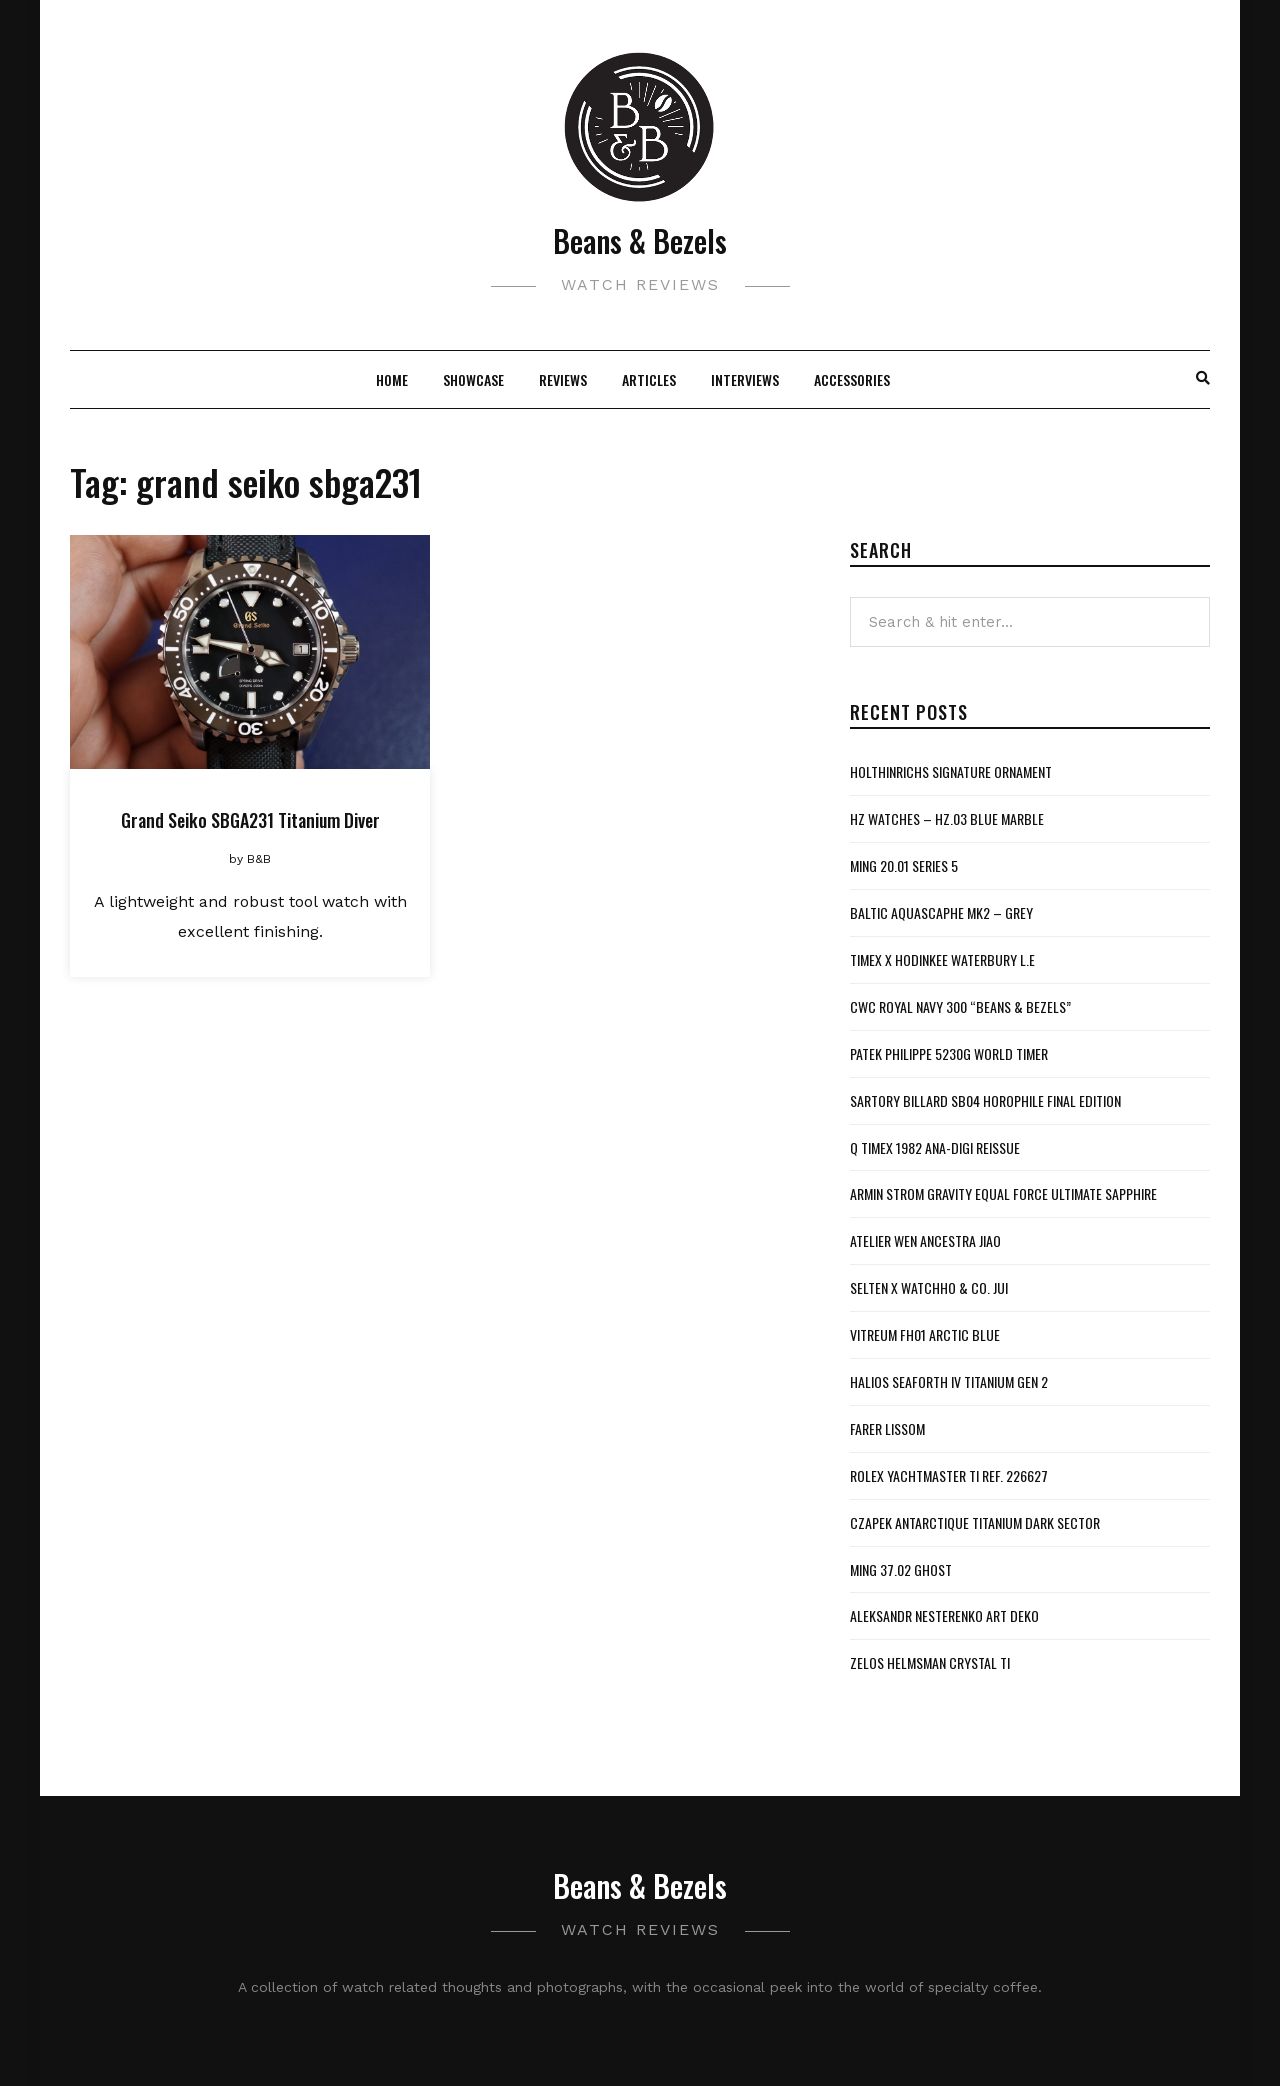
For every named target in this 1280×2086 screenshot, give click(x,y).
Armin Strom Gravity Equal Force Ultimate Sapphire (1003, 1193)
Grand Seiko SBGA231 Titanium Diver (250, 820)
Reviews (563, 379)
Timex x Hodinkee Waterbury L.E (942, 959)
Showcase (473, 379)
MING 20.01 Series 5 (904, 865)
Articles (649, 379)
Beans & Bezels (640, 240)
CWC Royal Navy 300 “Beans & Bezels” (960, 1006)
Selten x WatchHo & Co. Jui (929, 1287)
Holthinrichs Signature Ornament (951, 771)
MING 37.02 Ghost (901, 1569)
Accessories (852, 379)
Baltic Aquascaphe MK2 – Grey (941, 912)
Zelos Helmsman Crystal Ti (930, 1662)
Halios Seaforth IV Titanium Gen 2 (949, 1381)
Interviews (745, 379)
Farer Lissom (887, 1428)
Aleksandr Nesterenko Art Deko (944, 1615)
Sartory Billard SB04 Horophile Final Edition (985, 1100)
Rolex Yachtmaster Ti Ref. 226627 (949, 1475)
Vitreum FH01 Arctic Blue (925, 1334)
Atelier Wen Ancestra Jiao (925, 1240)
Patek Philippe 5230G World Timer (949, 1053)
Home (392, 379)
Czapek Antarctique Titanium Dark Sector (975, 1522)
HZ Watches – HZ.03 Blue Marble (947, 818)
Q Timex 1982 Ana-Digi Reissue (935, 1147)
